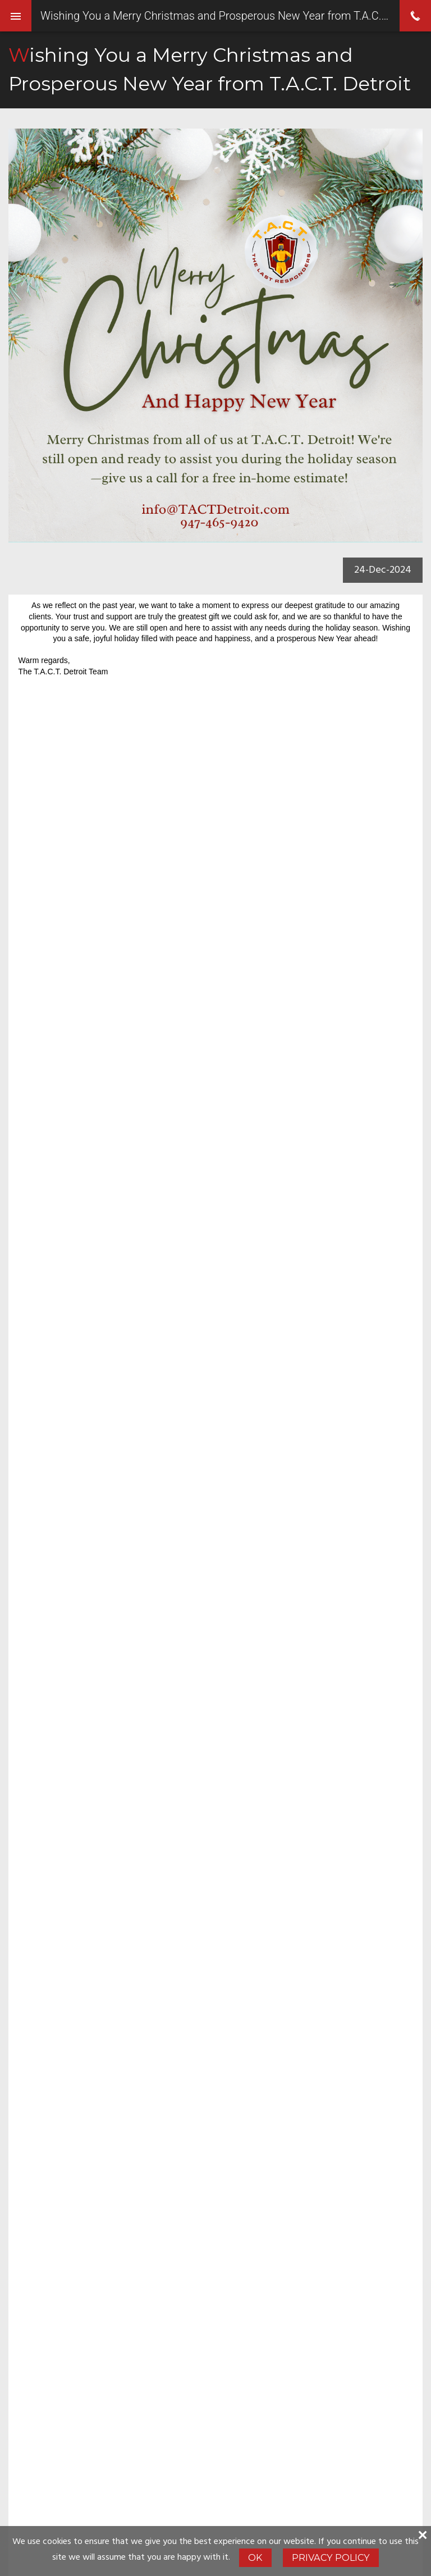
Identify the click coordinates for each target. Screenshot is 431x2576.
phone (415, 15)
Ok (255, 2557)
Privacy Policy (331, 2557)
